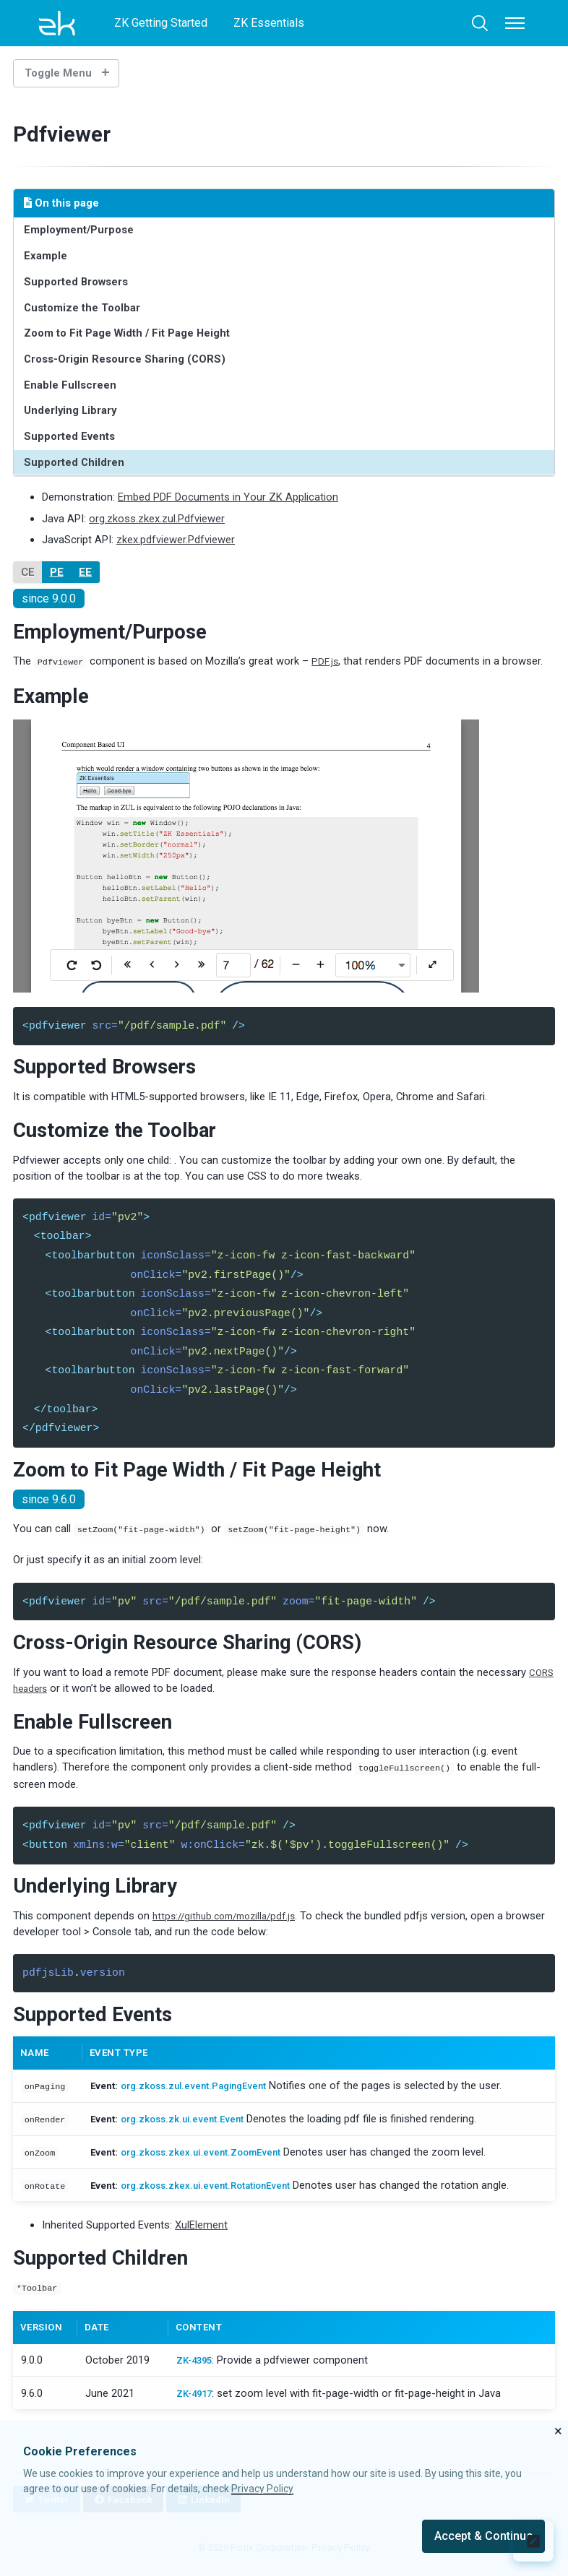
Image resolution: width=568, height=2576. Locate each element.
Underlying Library (70, 410)
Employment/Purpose (79, 229)
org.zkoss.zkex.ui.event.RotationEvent (217, 2190)
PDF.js (325, 660)
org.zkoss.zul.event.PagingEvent (203, 2093)
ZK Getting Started (160, 23)
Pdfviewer (67, 133)
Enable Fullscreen (70, 385)
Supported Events (69, 436)
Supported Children (74, 462)
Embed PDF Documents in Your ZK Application (228, 496)
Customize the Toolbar (82, 307)
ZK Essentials (268, 23)
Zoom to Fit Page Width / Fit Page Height (127, 333)
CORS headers (47, 1692)
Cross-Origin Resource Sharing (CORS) (124, 359)
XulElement (201, 2231)
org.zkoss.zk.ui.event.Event (190, 2125)
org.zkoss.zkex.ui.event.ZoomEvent (210, 2158)
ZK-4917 (195, 2397)
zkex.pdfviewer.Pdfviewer (175, 539)
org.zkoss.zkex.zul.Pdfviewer (157, 518)
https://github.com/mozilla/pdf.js (230, 1920)
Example (45, 255)
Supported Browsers (76, 281)
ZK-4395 (195, 2365)
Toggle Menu (58, 72)
